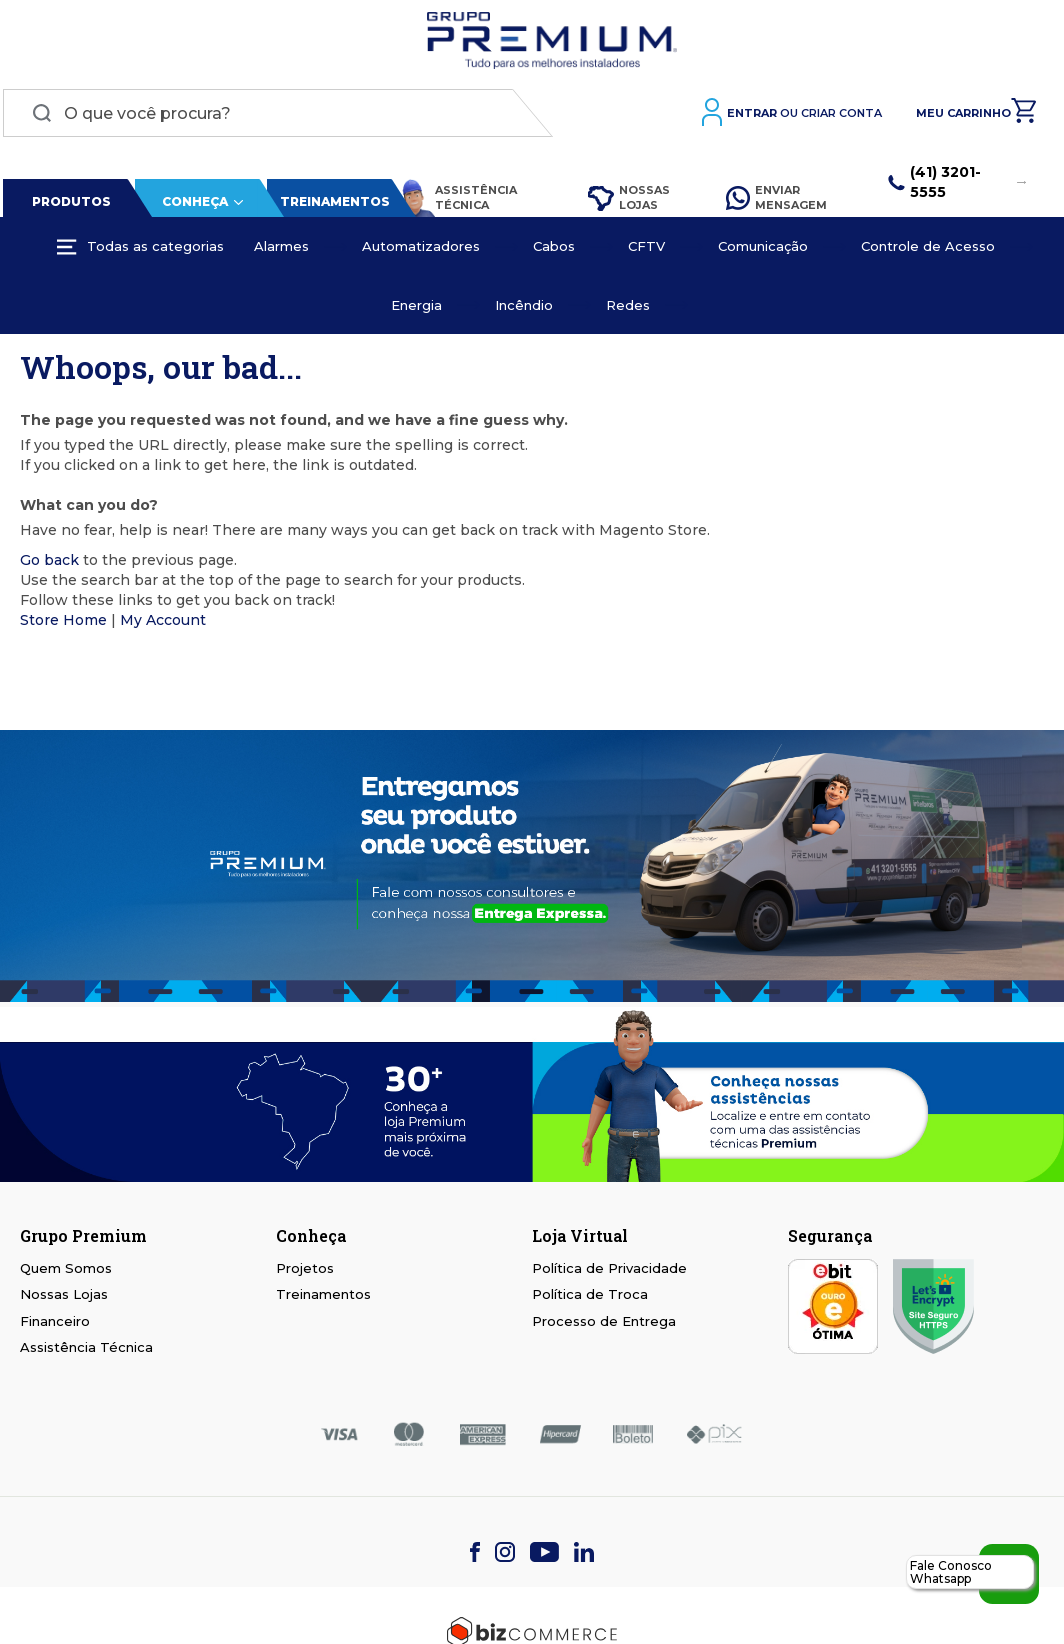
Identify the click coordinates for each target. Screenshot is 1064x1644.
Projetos (305, 1271)
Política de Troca (590, 1298)
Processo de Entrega (604, 1325)
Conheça (192, 205)
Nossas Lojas (627, 201)
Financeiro (55, 1325)
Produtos (68, 205)
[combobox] (275, 117)
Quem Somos (66, 1271)
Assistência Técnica (455, 202)
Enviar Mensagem (776, 201)
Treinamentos (332, 205)
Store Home (63, 623)
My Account (163, 623)
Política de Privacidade (609, 1271)
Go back (49, 563)
